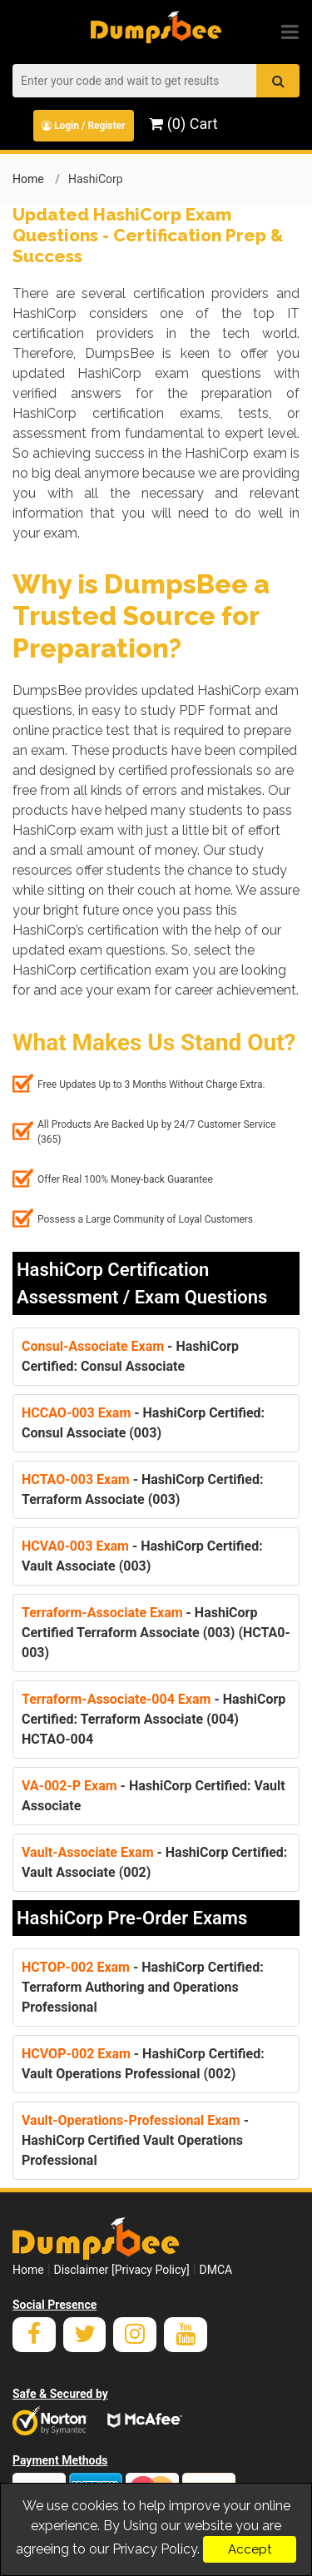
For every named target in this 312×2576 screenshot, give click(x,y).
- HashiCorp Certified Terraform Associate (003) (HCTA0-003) (156, 1632)
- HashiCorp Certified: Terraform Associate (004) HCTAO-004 (153, 1719)
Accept (249, 2549)
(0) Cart (183, 123)
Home (28, 179)
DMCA (215, 2269)
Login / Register (84, 126)
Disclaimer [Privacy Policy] (122, 2269)
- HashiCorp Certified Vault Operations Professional (135, 2140)
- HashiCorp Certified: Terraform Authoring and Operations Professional (143, 1987)
